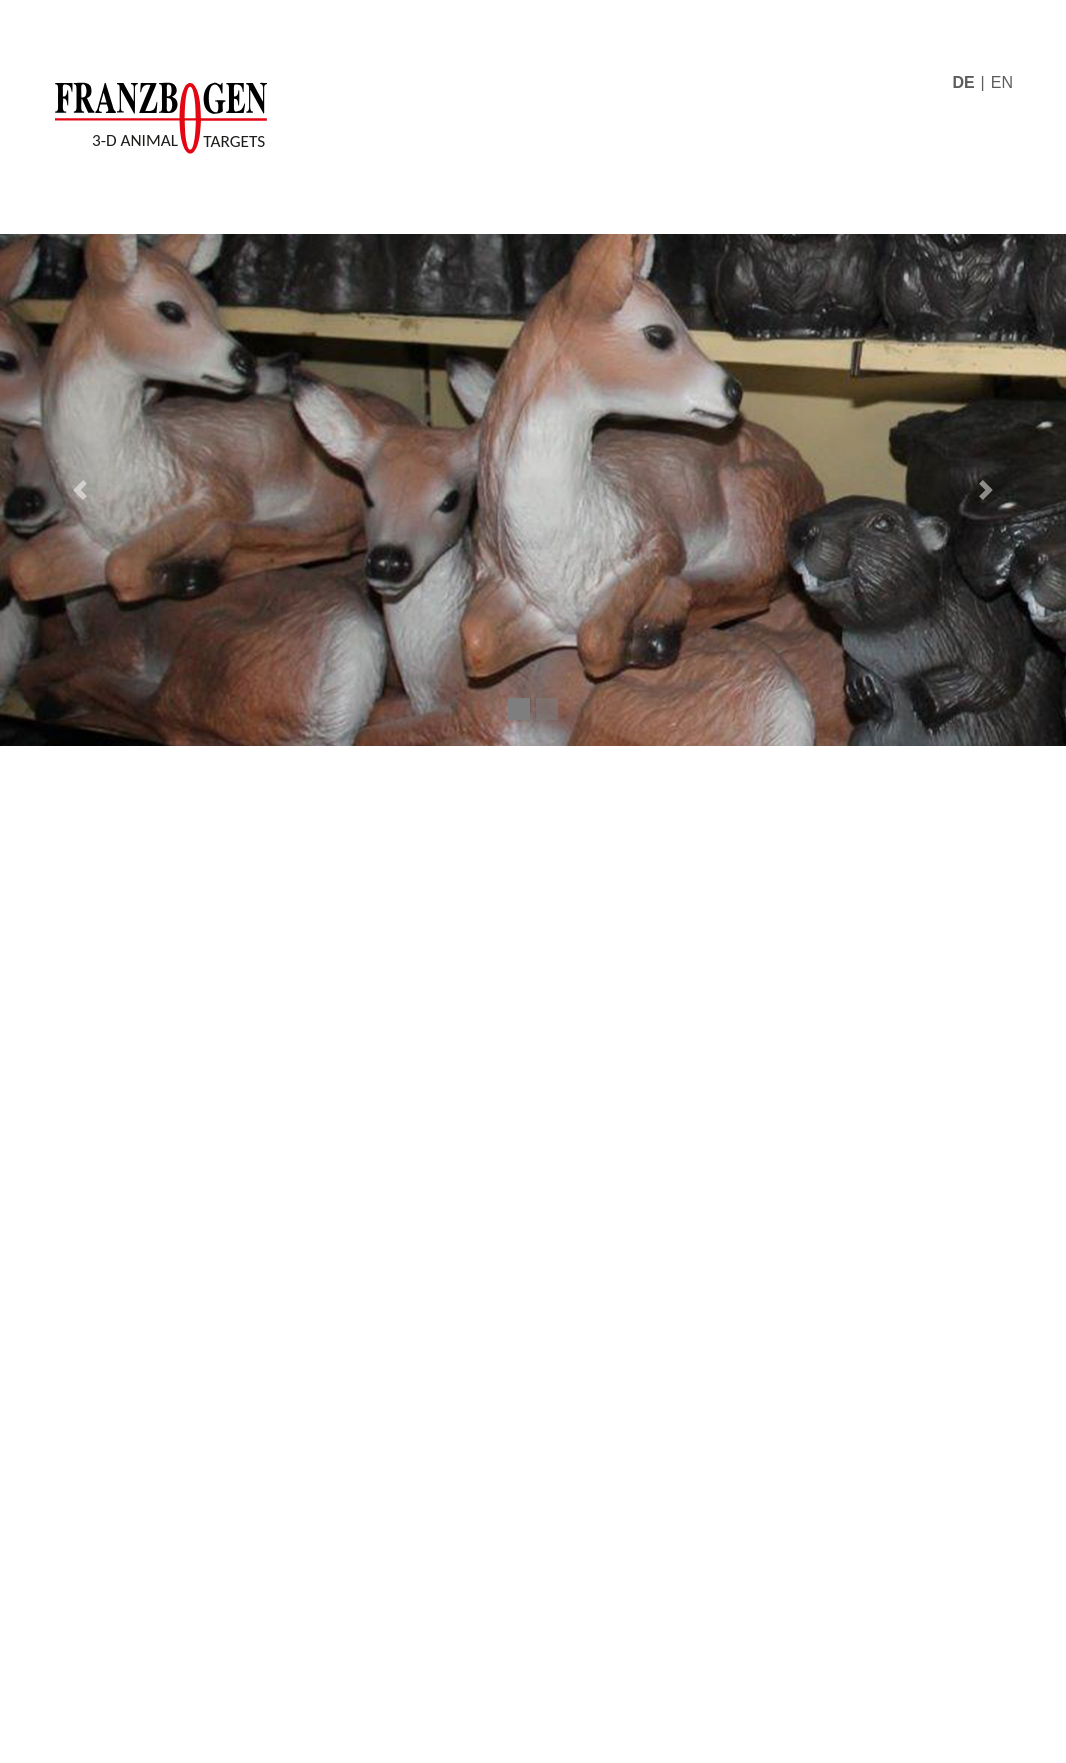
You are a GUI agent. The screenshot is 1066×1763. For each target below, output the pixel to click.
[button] (80, 490)
